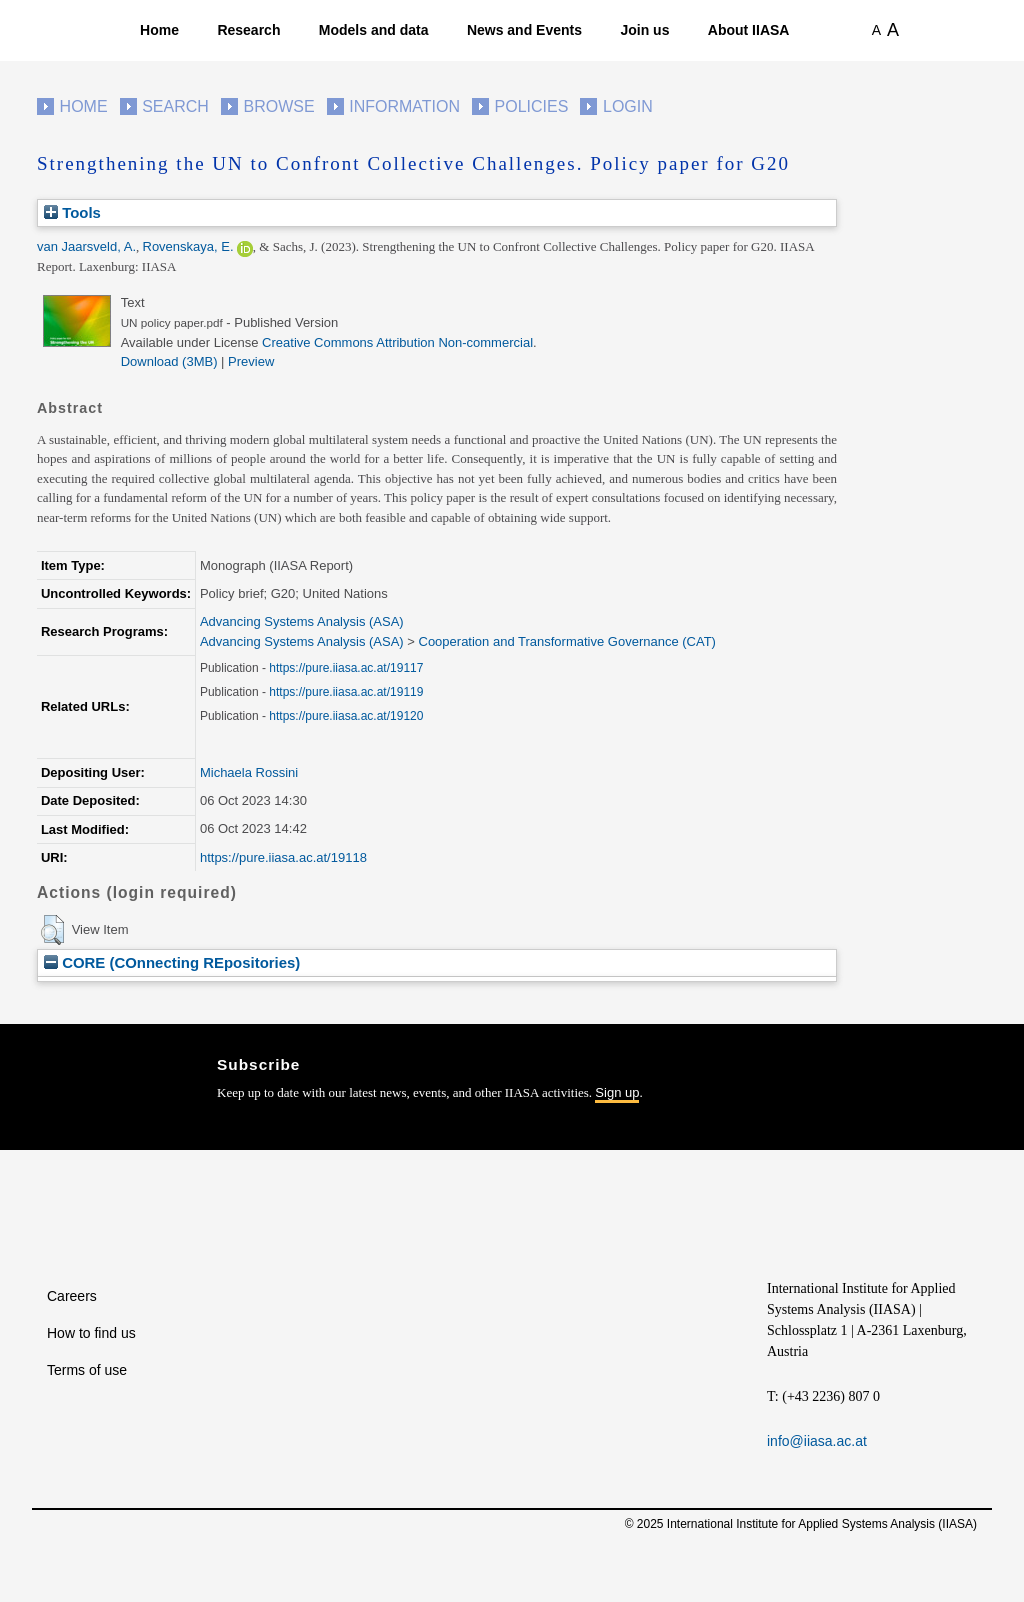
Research (248, 30)
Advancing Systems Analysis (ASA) (302, 621)
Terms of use (87, 1370)
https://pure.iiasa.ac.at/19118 (283, 857)
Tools (72, 212)
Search (175, 106)
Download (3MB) (169, 361)
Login (628, 106)
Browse (278, 106)
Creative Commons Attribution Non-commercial (397, 342)
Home (159, 30)
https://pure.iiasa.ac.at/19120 (346, 716)
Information (404, 106)
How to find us (91, 1333)
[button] (52, 930)
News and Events (524, 30)
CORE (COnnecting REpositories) (172, 962)
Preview (251, 361)
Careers (72, 1296)
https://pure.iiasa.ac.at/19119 (346, 692)
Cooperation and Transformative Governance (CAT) (567, 641)
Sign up (617, 1092)
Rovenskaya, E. (188, 246)
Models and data (374, 30)
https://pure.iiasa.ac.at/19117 (346, 668)
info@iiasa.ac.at (817, 1441)
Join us (644, 30)
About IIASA (749, 30)
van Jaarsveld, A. (86, 246)
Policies (532, 106)
